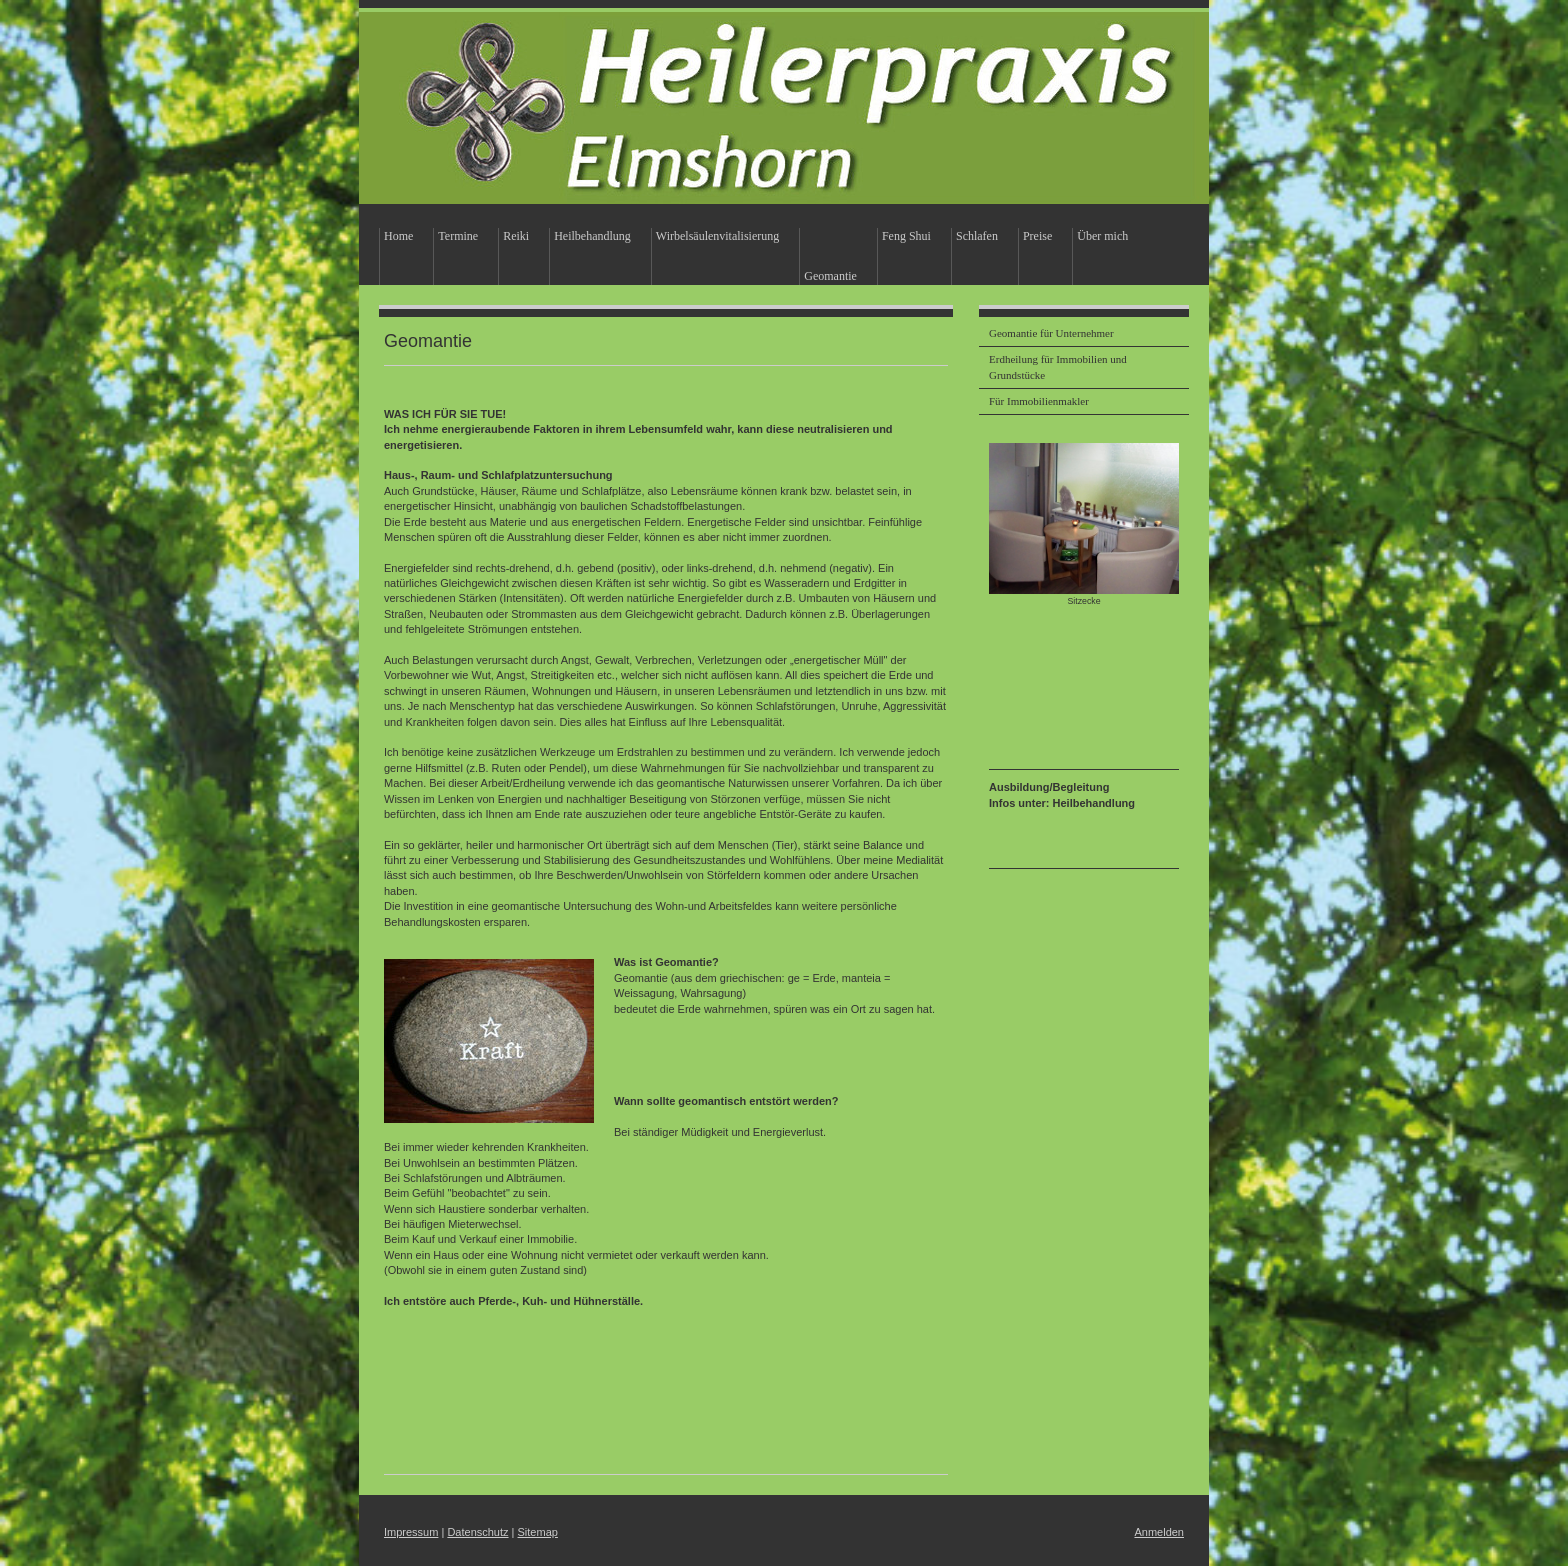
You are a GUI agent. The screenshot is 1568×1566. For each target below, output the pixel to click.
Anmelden (1159, 1532)
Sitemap (538, 1532)
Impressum (411, 1532)
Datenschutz (477, 1532)
